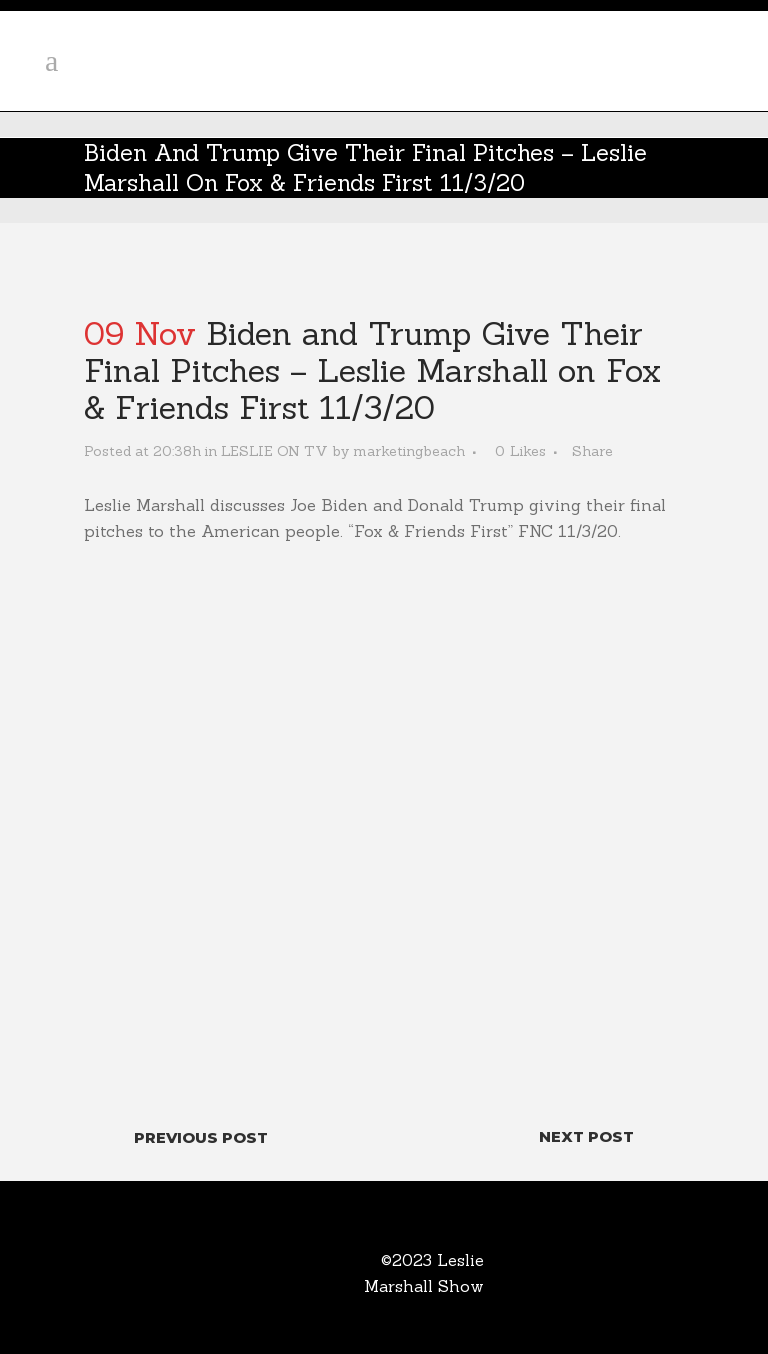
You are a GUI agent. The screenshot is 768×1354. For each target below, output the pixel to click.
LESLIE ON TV (274, 451)
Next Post (586, 1136)
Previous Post (201, 1137)
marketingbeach (409, 451)
